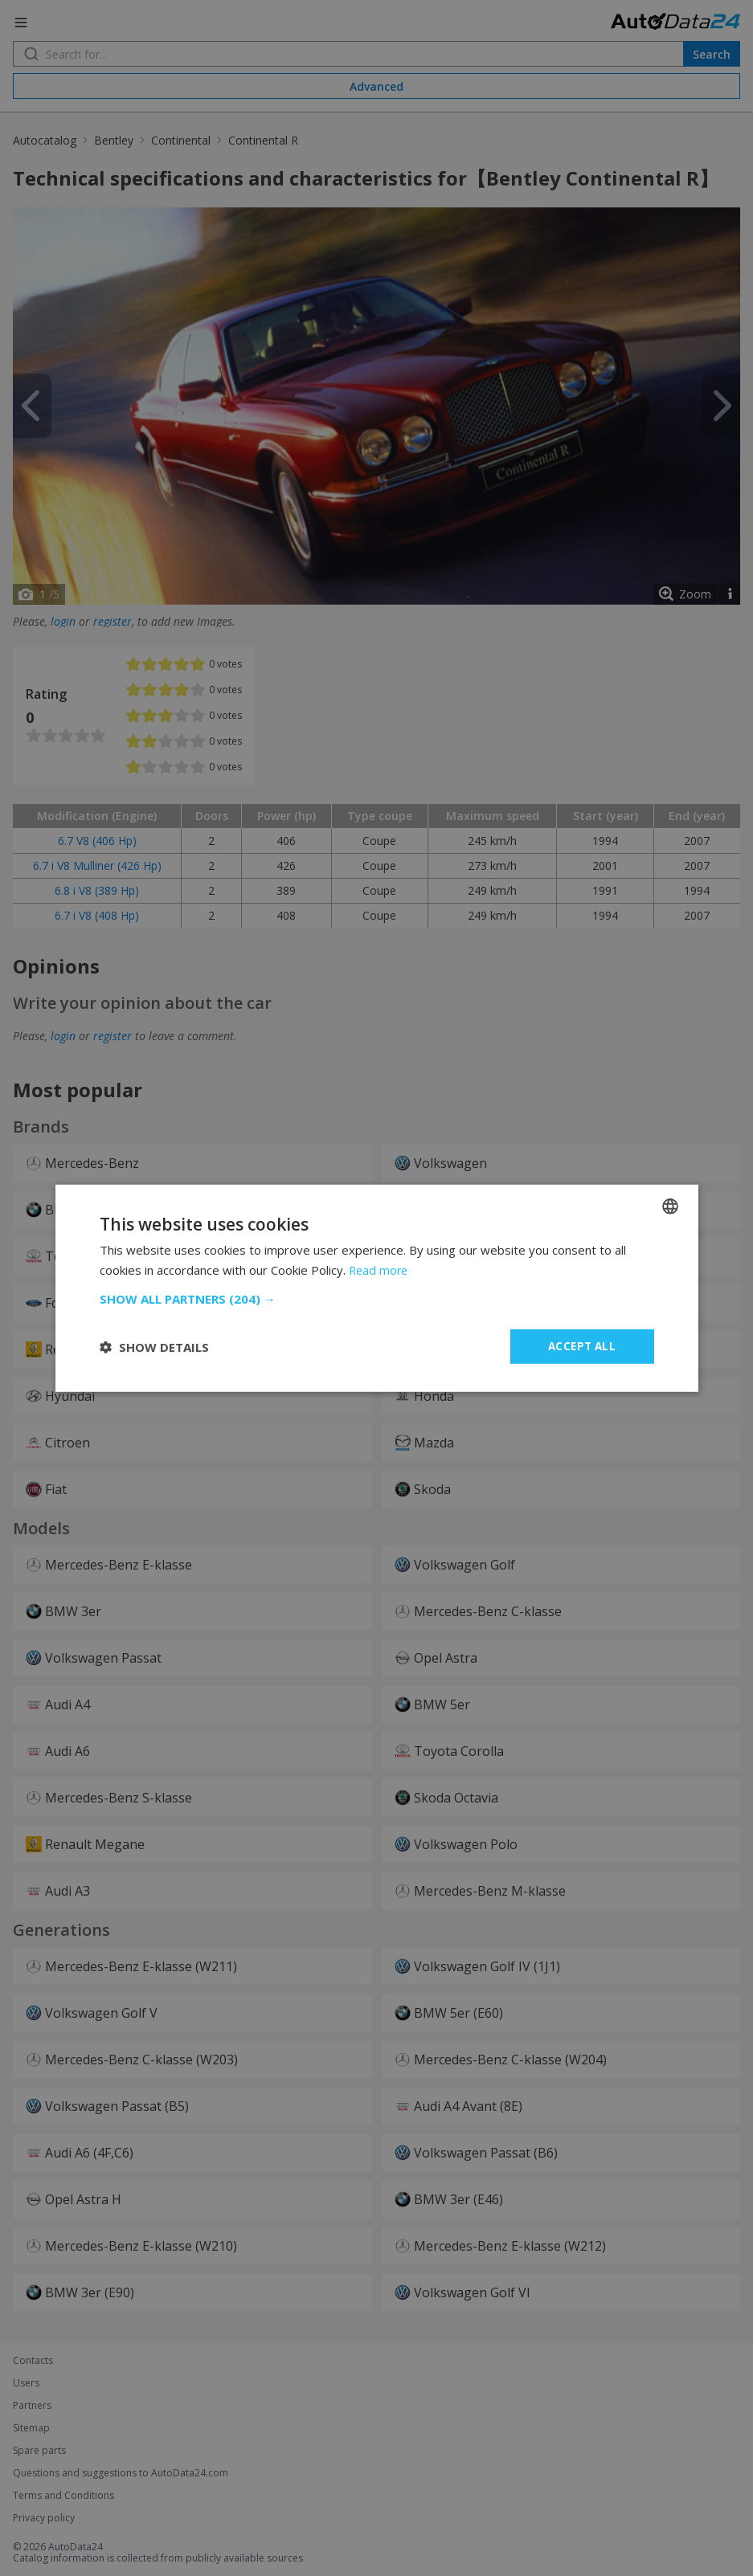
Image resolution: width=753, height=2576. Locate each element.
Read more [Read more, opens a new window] (380, 1268)
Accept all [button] (582, 1345)
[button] (377, 1298)
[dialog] (376, 1288)
